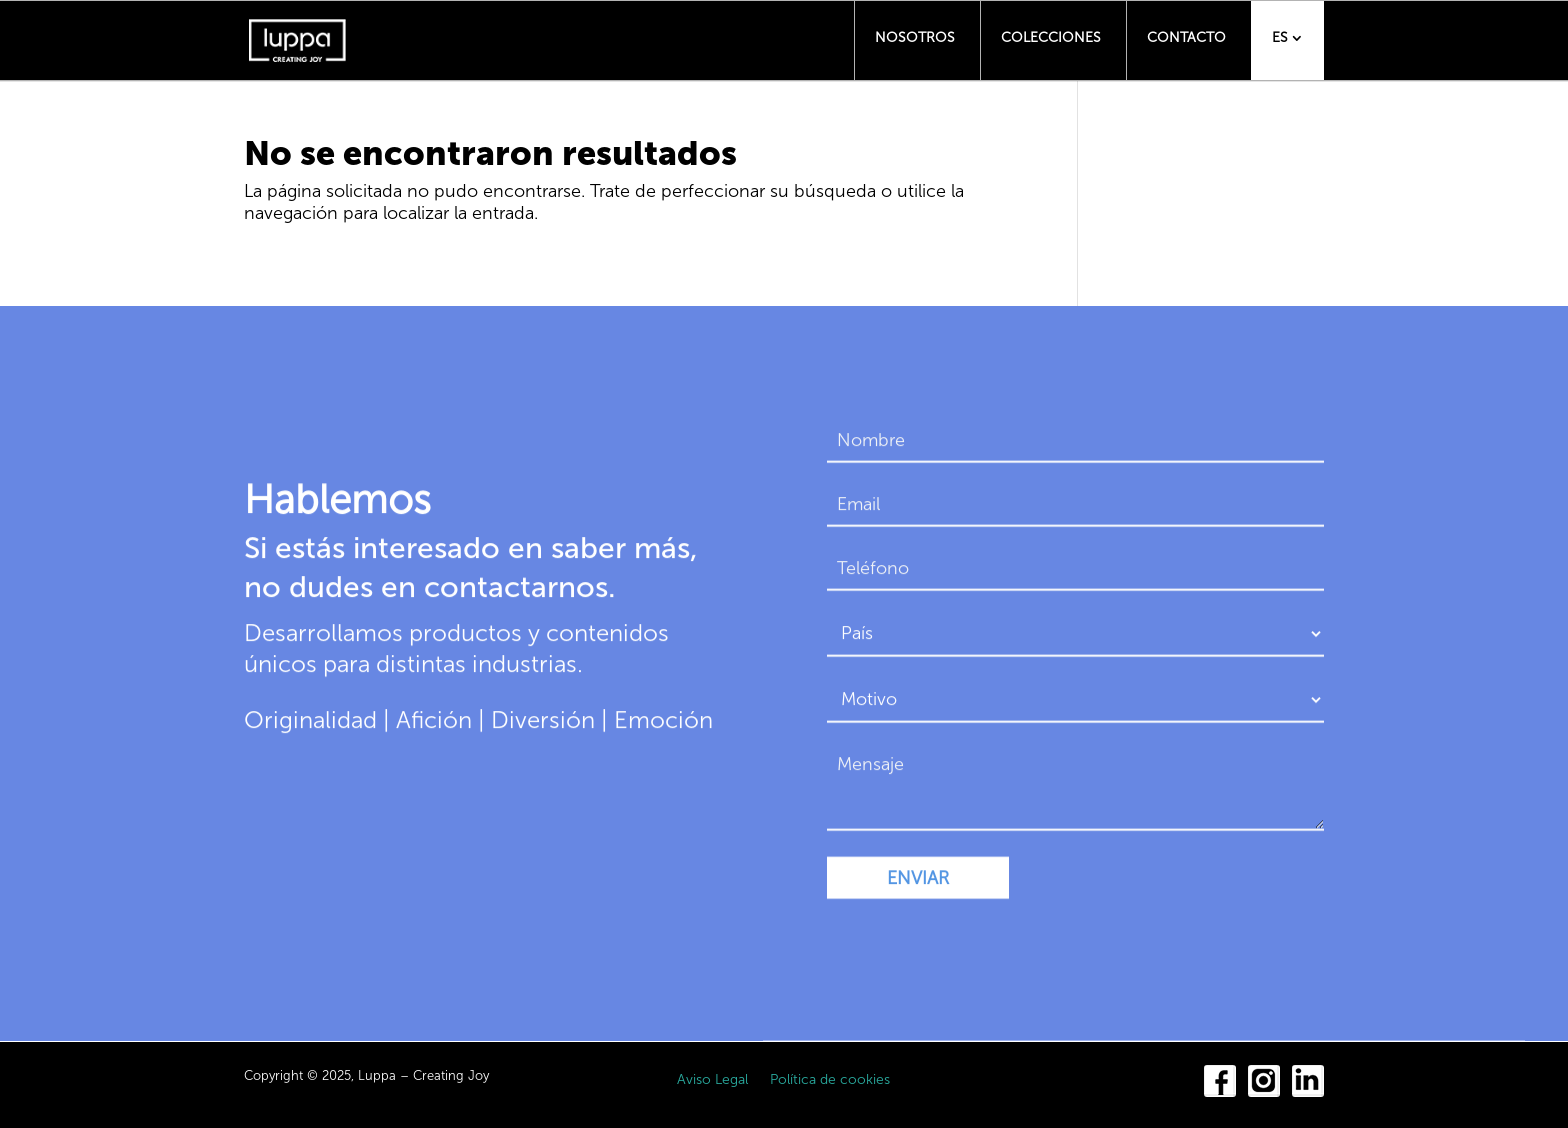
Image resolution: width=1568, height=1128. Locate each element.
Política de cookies (830, 1080)
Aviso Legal (712, 1080)
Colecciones (1051, 37)
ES (1280, 37)
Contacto (1186, 37)
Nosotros (915, 37)
